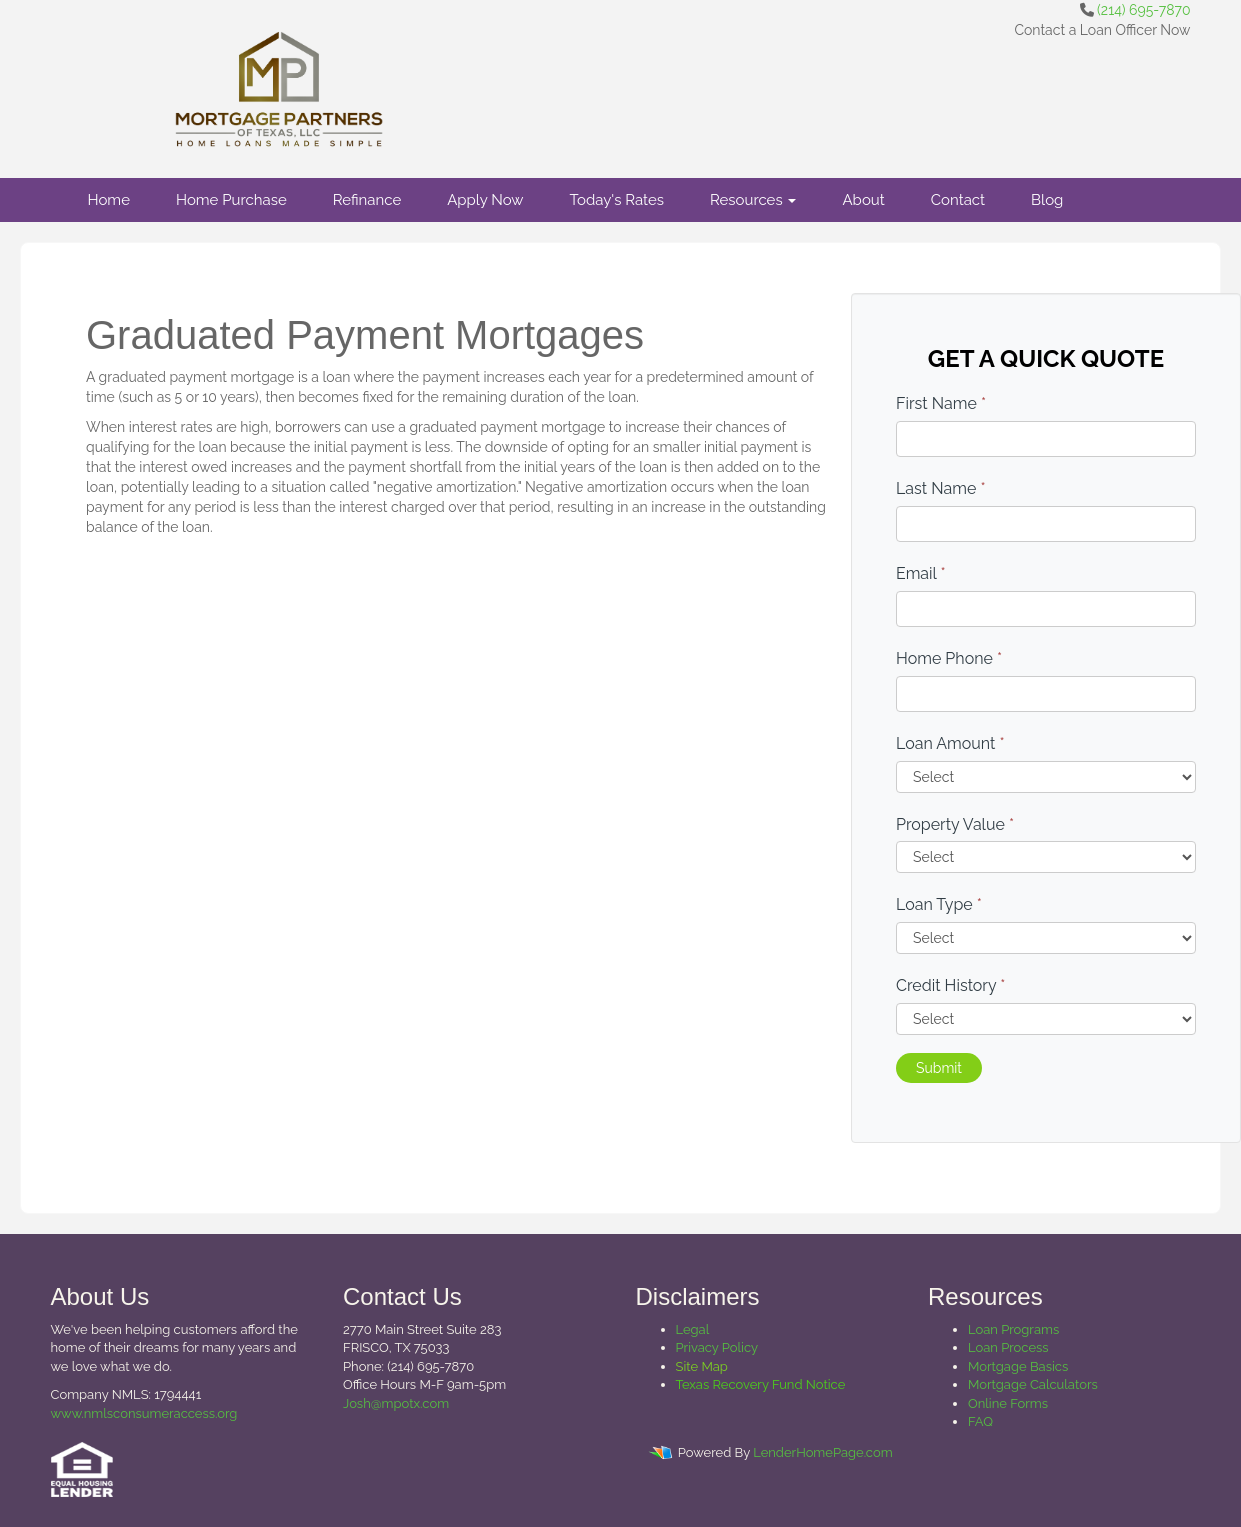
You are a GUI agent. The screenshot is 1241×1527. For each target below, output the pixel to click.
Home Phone (949, 658)
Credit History (950, 985)
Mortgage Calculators (1033, 1384)
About (863, 200)
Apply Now (485, 200)
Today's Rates (617, 200)
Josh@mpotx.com (396, 1403)
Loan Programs (1013, 1329)
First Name (941, 403)
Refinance (367, 200)
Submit (939, 1068)
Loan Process (1008, 1347)
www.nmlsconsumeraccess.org (144, 1413)
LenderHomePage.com (822, 1452)
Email (921, 573)
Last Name (941, 488)
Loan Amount (950, 743)
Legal (693, 1329)
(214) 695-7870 (1143, 10)
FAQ (980, 1421)
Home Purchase (231, 200)
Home (109, 200)
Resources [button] (753, 200)
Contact (958, 200)
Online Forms (1008, 1403)
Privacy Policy (717, 1347)
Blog (1047, 200)
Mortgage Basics (1018, 1366)
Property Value (955, 824)
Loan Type (939, 904)
